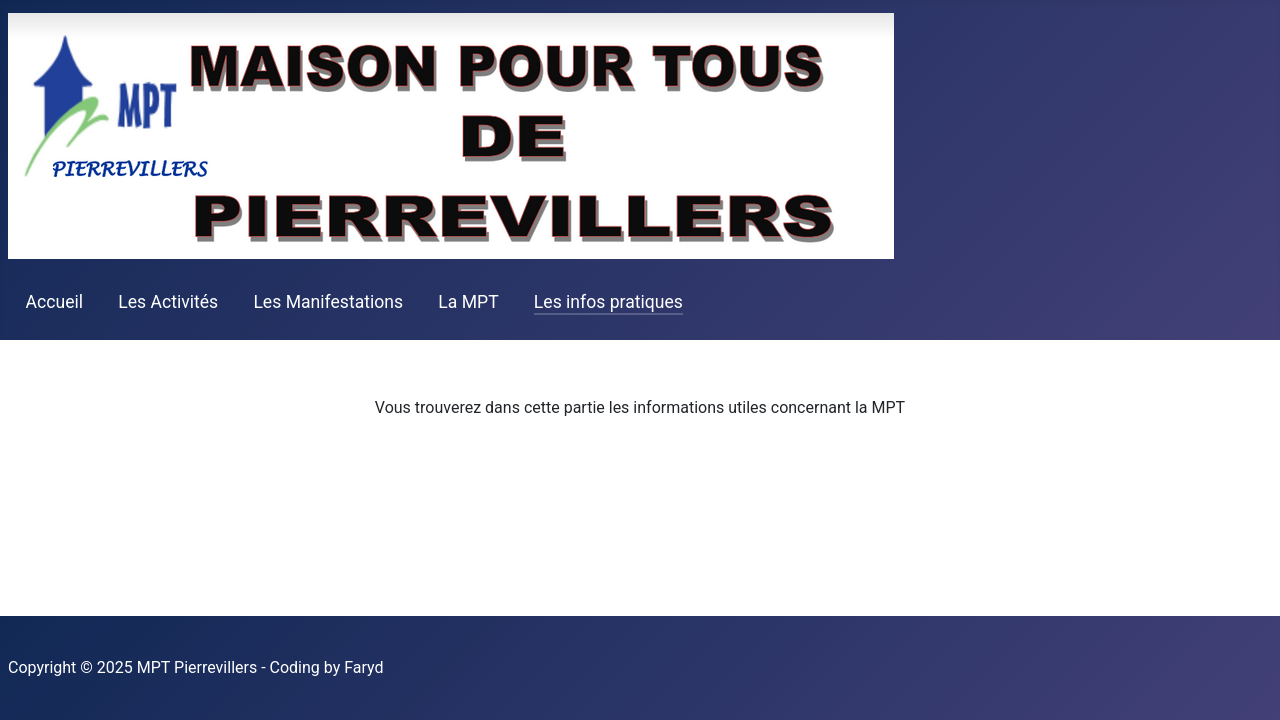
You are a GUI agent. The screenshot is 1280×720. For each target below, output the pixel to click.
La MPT (468, 302)
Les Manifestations (328, 302)
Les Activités (168, 302)
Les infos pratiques (608, 302)
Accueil (54, 302)
